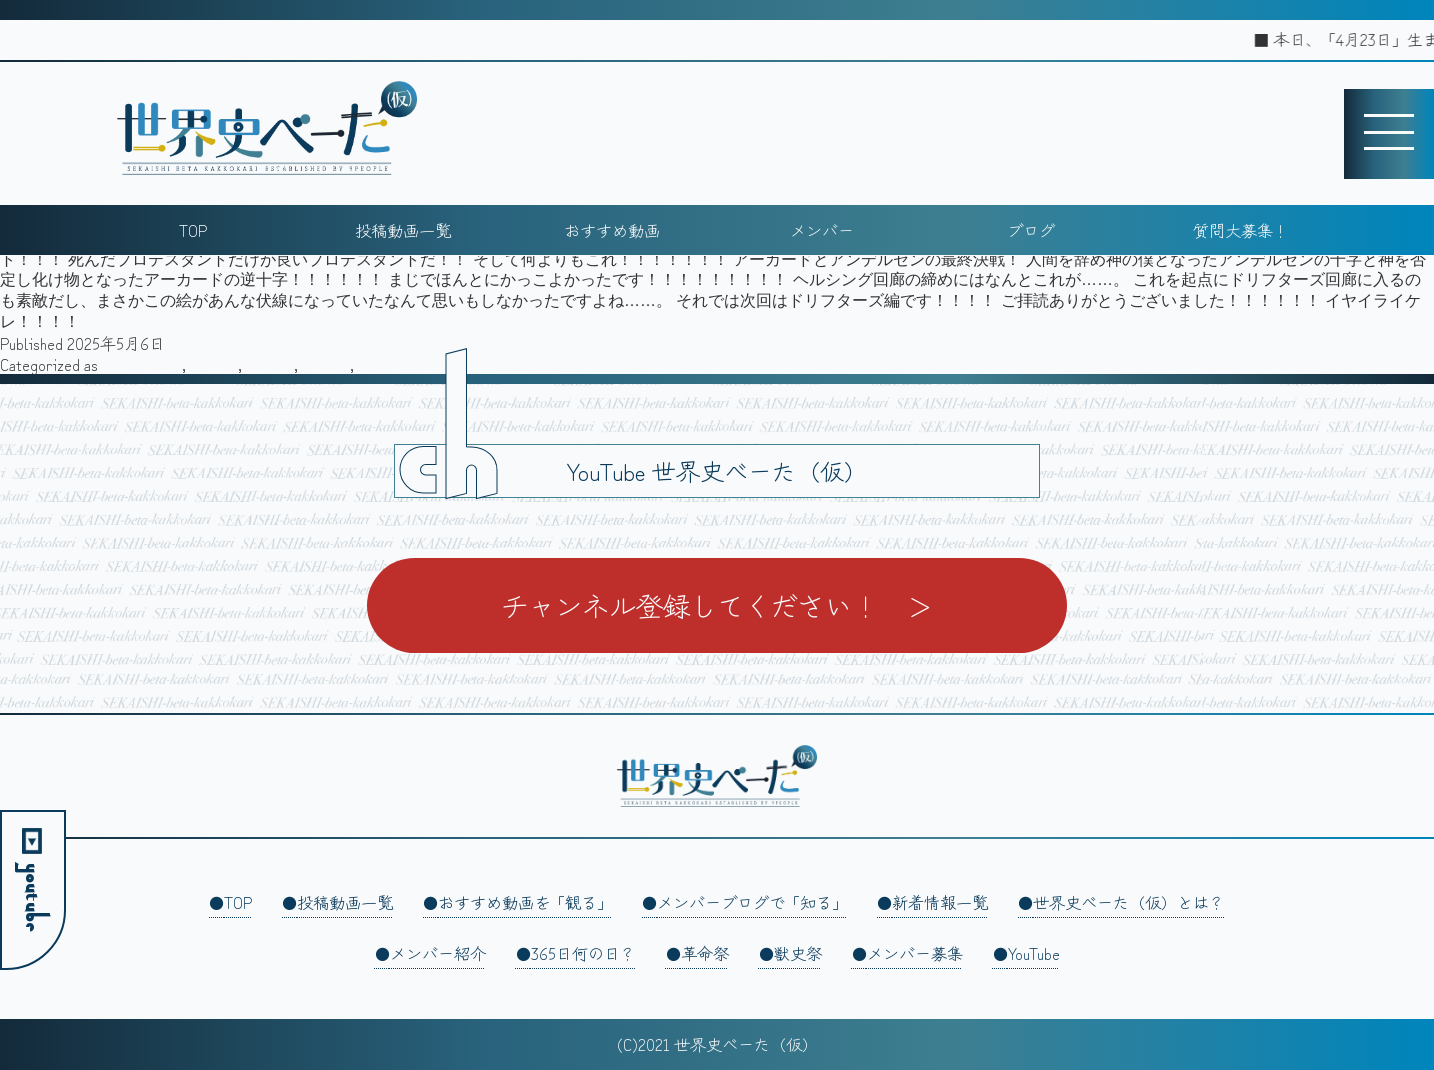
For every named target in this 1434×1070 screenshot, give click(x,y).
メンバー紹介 (438, 953)
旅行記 (326, 364)
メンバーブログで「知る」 (752, 902)
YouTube (1034, 953)
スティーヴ (142, 364)
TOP (193, 230)
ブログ (1031, 230)
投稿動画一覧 (403, 230)
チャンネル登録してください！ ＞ (717, 605)
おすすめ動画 (612, 230)
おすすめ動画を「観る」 (525, 902)
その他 (214, 364)
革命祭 (705, 953)
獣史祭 (798, 953)
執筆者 (270, 364)
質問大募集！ (1241, 230)
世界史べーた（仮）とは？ (1129, 902)
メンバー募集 (915, 953)
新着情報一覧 (940, 902)
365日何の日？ (583, 953)
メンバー (822, 230)
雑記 (374, 364)
